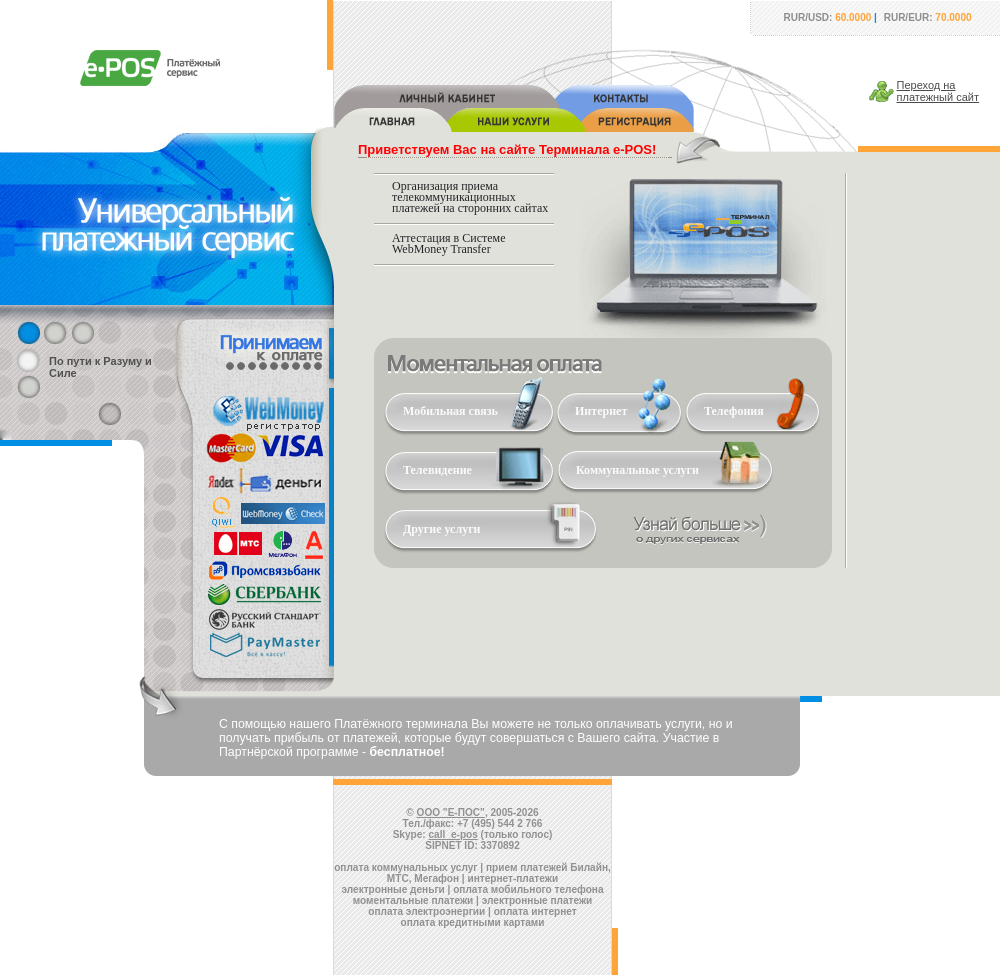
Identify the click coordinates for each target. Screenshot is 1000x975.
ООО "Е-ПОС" (451, 812)
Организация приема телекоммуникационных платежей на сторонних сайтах (470, 197)
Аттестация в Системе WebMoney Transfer (449, 243)
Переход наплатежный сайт (938, 91)
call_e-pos (453, 834)
